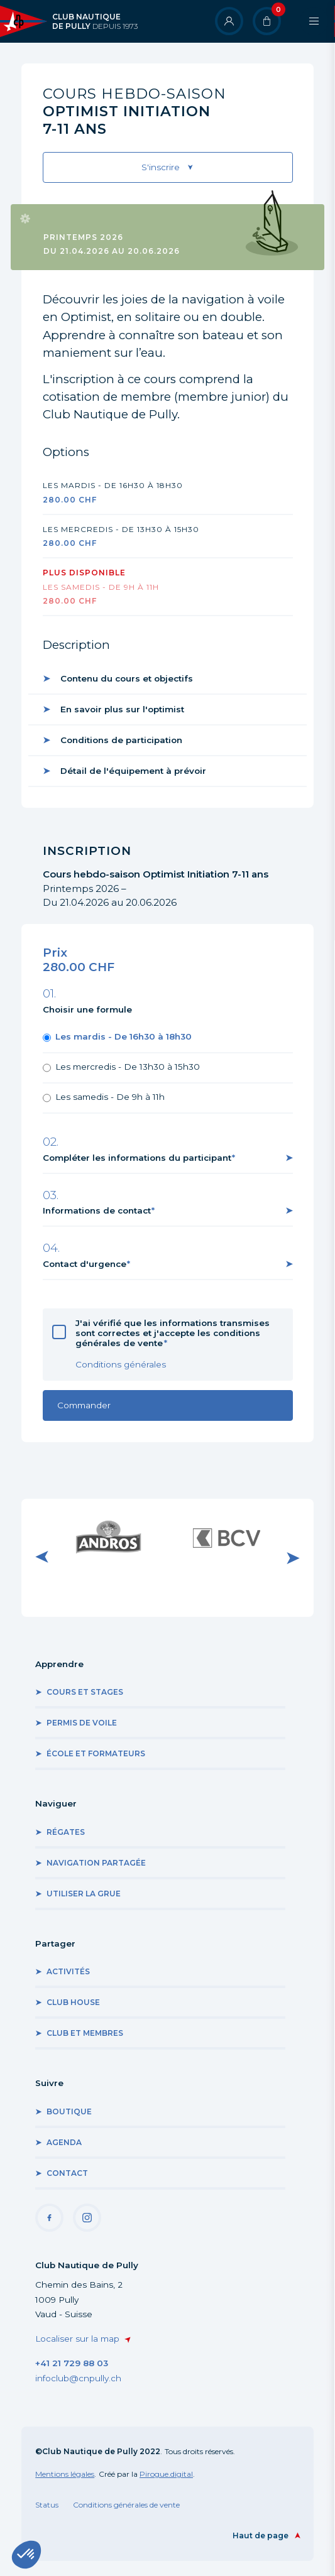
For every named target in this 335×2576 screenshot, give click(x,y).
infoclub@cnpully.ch (78, 2378)
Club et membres (85, 2033)
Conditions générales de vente (126, 2504)
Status (46, 2504)
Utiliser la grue (84, 1893)
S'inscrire (160, 167)
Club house (73, 2002)
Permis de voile (82, 1722)
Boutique (69, 2111)
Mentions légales (64, 2474)
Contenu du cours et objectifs (126, 678)
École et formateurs (96, 1753)
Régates (66, 1832)
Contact (67, 2173)
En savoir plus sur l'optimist (122, 709)
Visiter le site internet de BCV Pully (226, 1537)
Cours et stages (85, 1692)
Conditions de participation (121, 740)
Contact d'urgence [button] (84, 1264)
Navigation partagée (96, 1862)
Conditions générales (120, 1364)
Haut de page (260, 2535)
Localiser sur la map (77, 2339)
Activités (68, 1971)
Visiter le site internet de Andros (108, 1537)
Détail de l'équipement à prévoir (133, 771)
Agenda (64, 2142)
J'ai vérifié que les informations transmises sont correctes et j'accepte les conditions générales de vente (172, 1333)
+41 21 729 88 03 (71, 2363)
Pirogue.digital (166, 2474)
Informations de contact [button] (97, 1210)
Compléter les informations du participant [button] (137, 1158)
